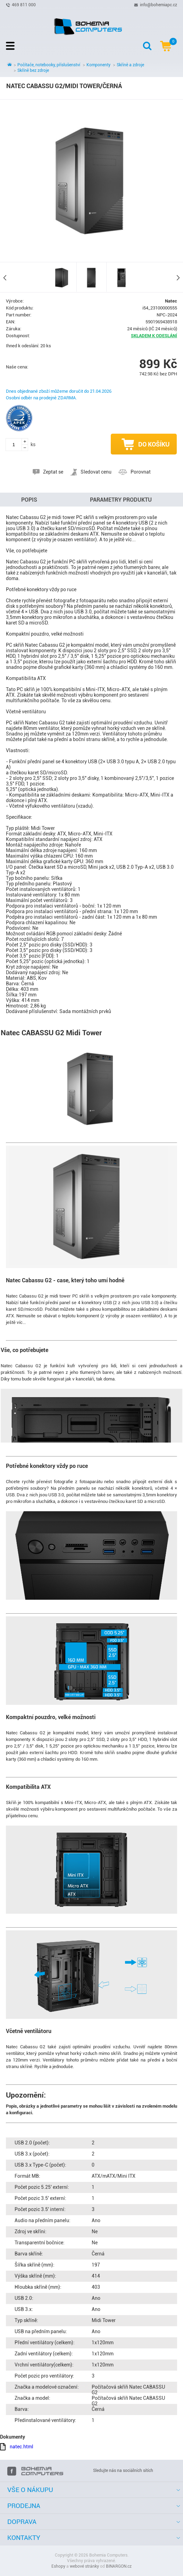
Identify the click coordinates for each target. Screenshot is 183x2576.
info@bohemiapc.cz (158, 4)
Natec (171, 301)
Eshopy (58, 2566)
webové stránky (84, 2566)
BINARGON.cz (119, 2566)
